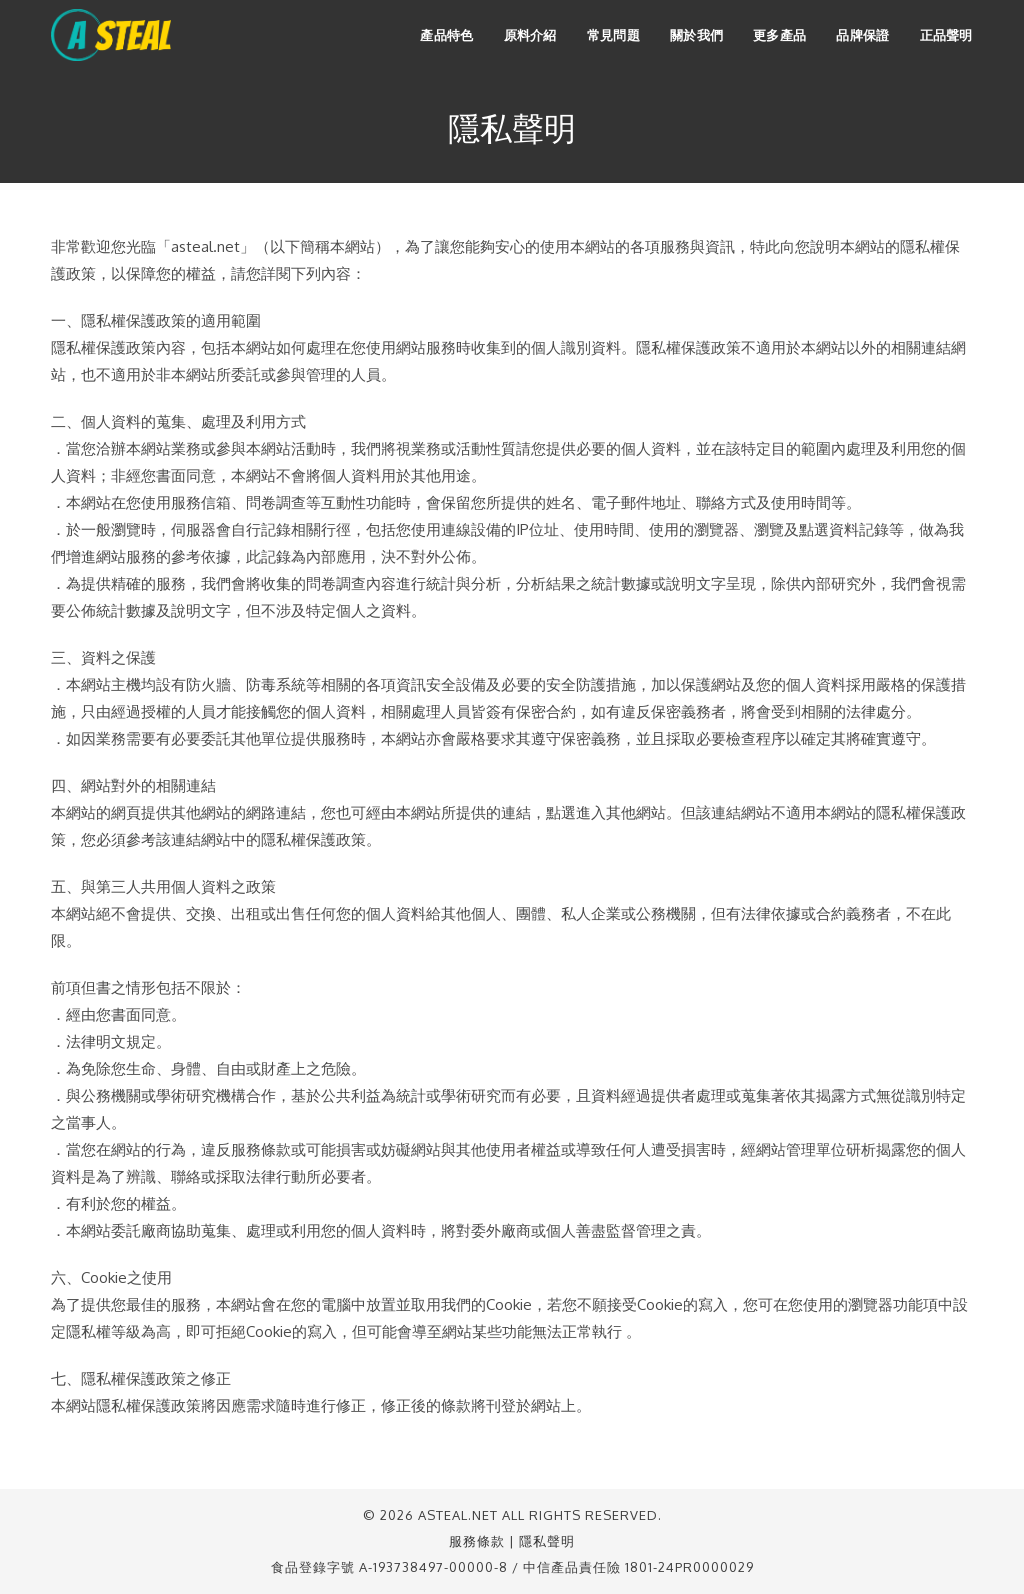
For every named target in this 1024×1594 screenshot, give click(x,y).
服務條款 (477, 1541)
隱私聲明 (547, 1541)
